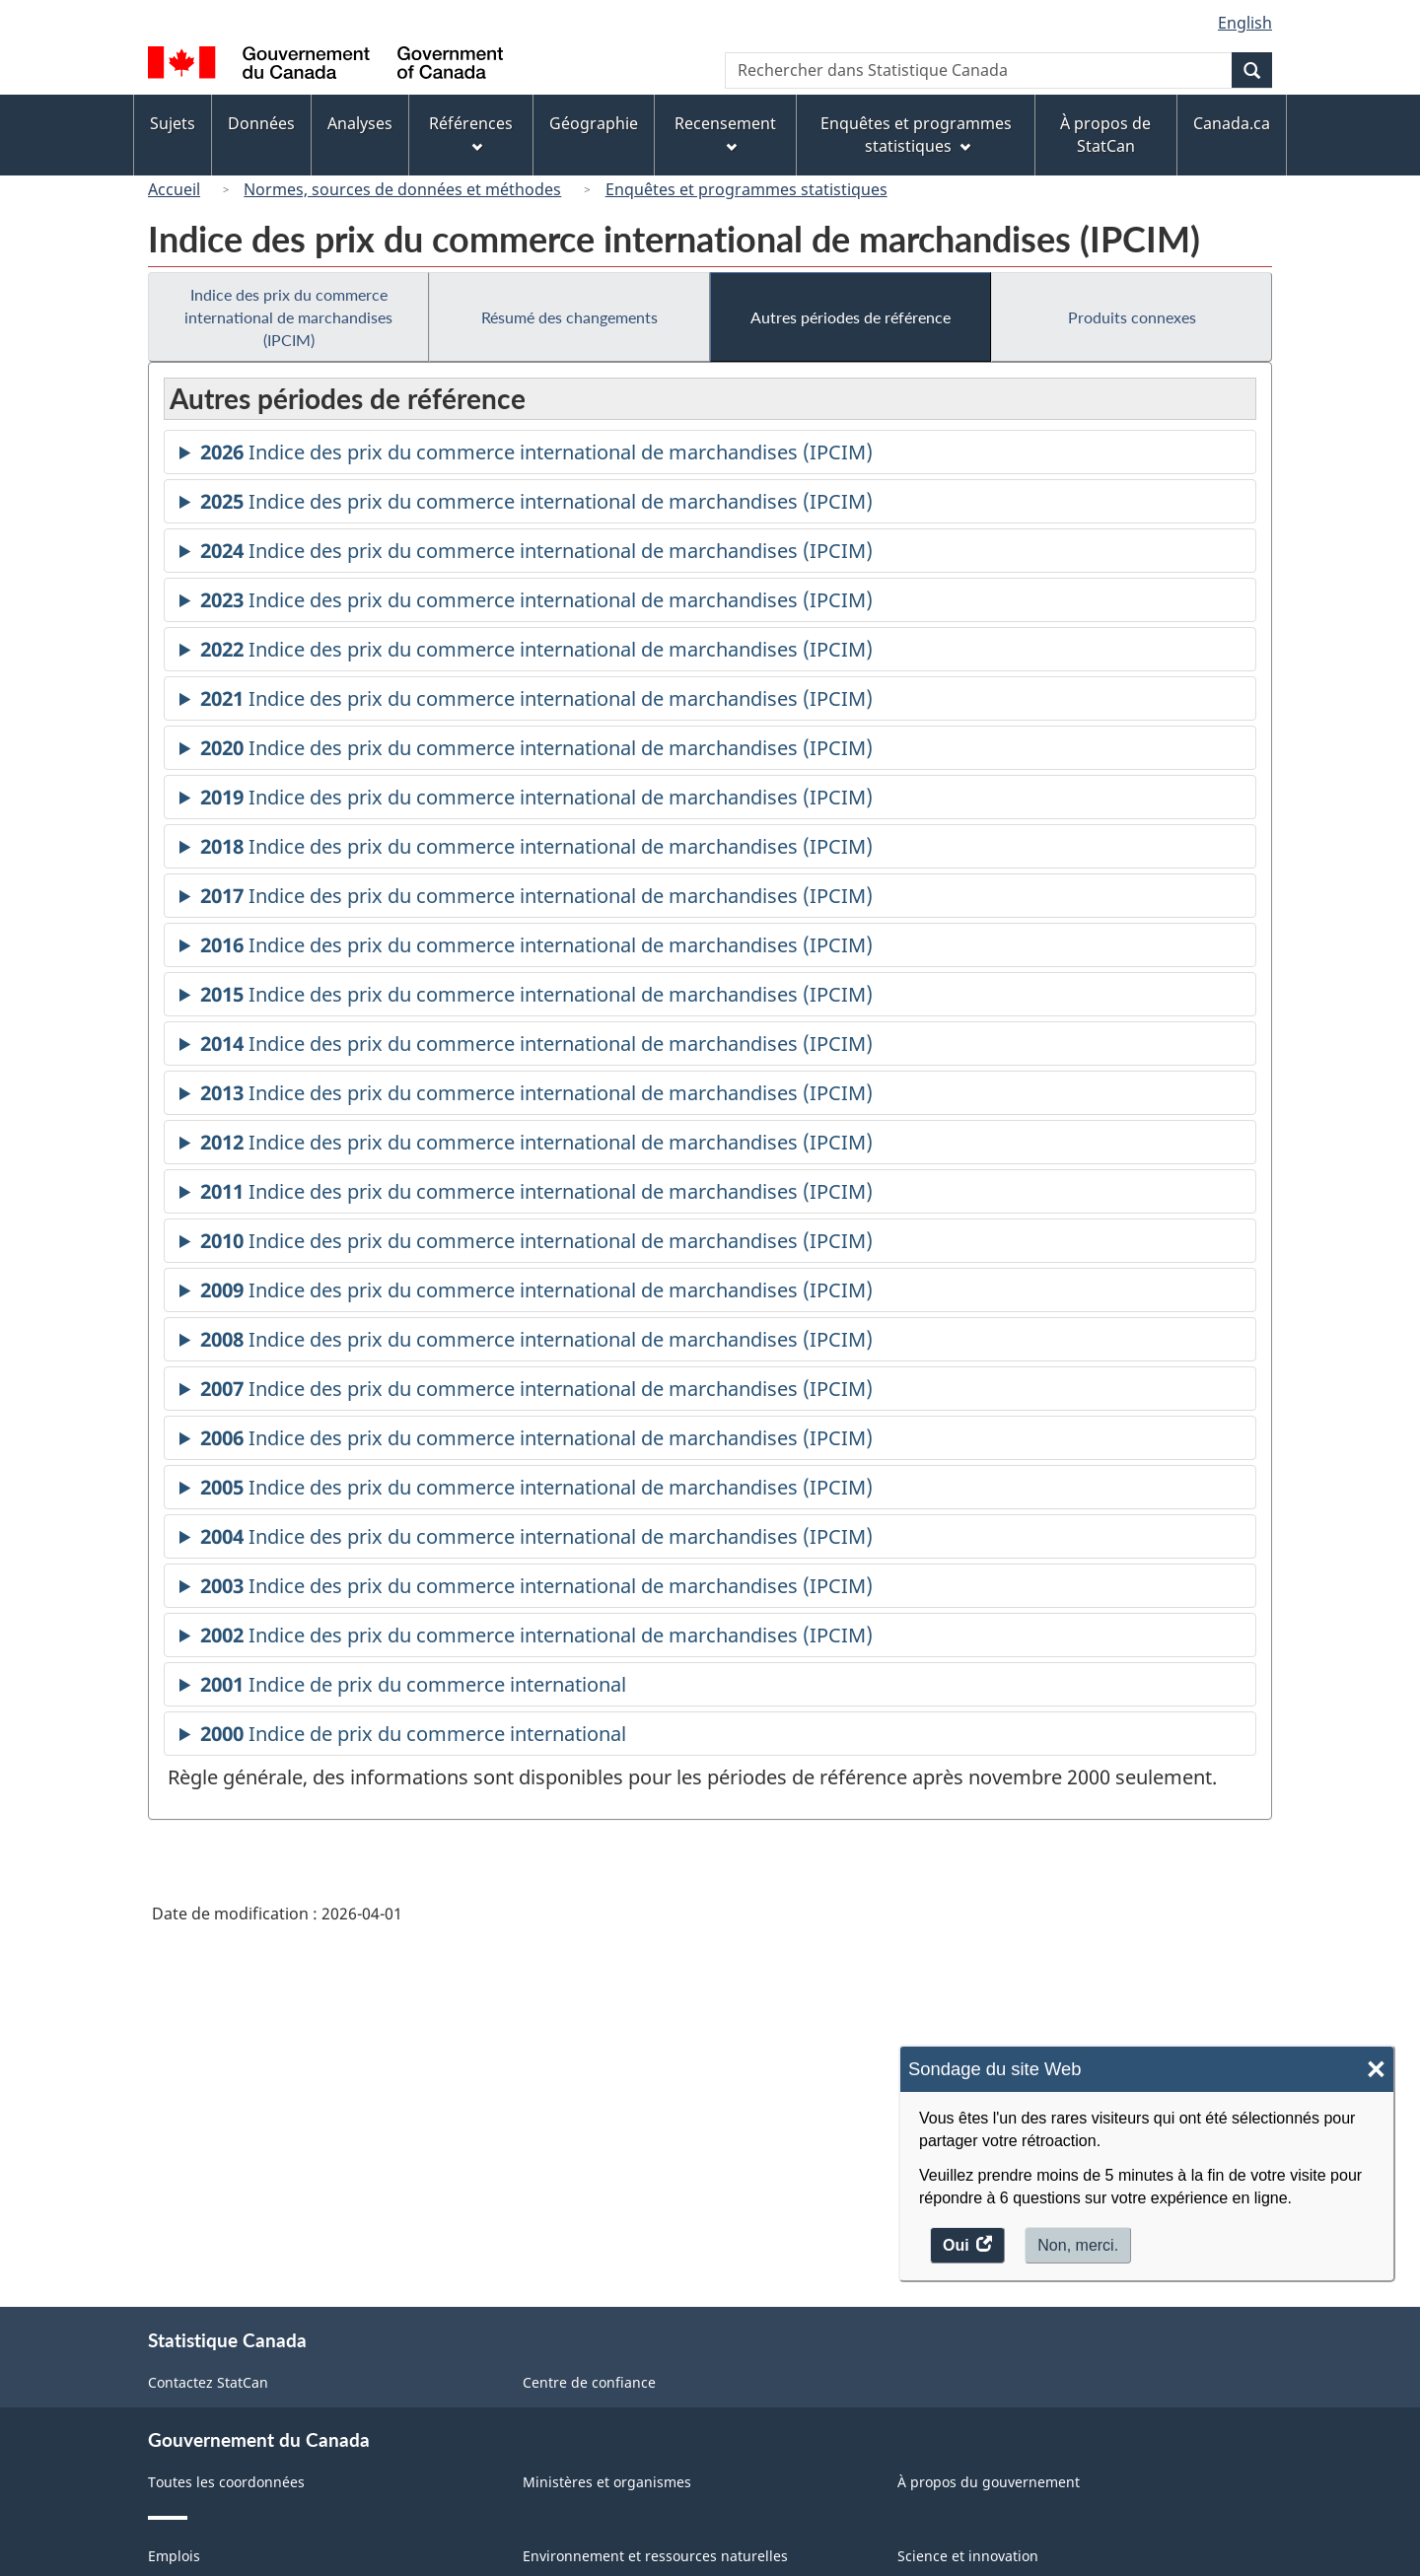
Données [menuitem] (261, 123)
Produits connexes (1132, 317)
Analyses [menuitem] (359, 123)
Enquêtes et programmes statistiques (746, 189)
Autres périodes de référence (850, 317)
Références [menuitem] (471, 132)
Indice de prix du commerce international (413, 1687)
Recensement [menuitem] (725, 132)
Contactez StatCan (208, 2382)
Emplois (174, 2555)
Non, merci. (1077, 2245)
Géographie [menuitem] (593, 123)
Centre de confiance (589, 2382)
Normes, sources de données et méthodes (402, 189)
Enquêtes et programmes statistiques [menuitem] (916, 134)
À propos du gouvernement (988, 2481)
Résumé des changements (569, 317)
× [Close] (1376, 2069)
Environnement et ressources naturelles (655, 2555)
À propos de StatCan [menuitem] (1105, 134)
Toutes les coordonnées (226, 2481)
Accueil (174, 189)
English (1245, 23)
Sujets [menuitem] (172, 123)
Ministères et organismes (607, 2481)
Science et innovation (967, 2555)
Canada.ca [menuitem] (1231, 123)
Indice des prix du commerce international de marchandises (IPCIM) (288, 317)
